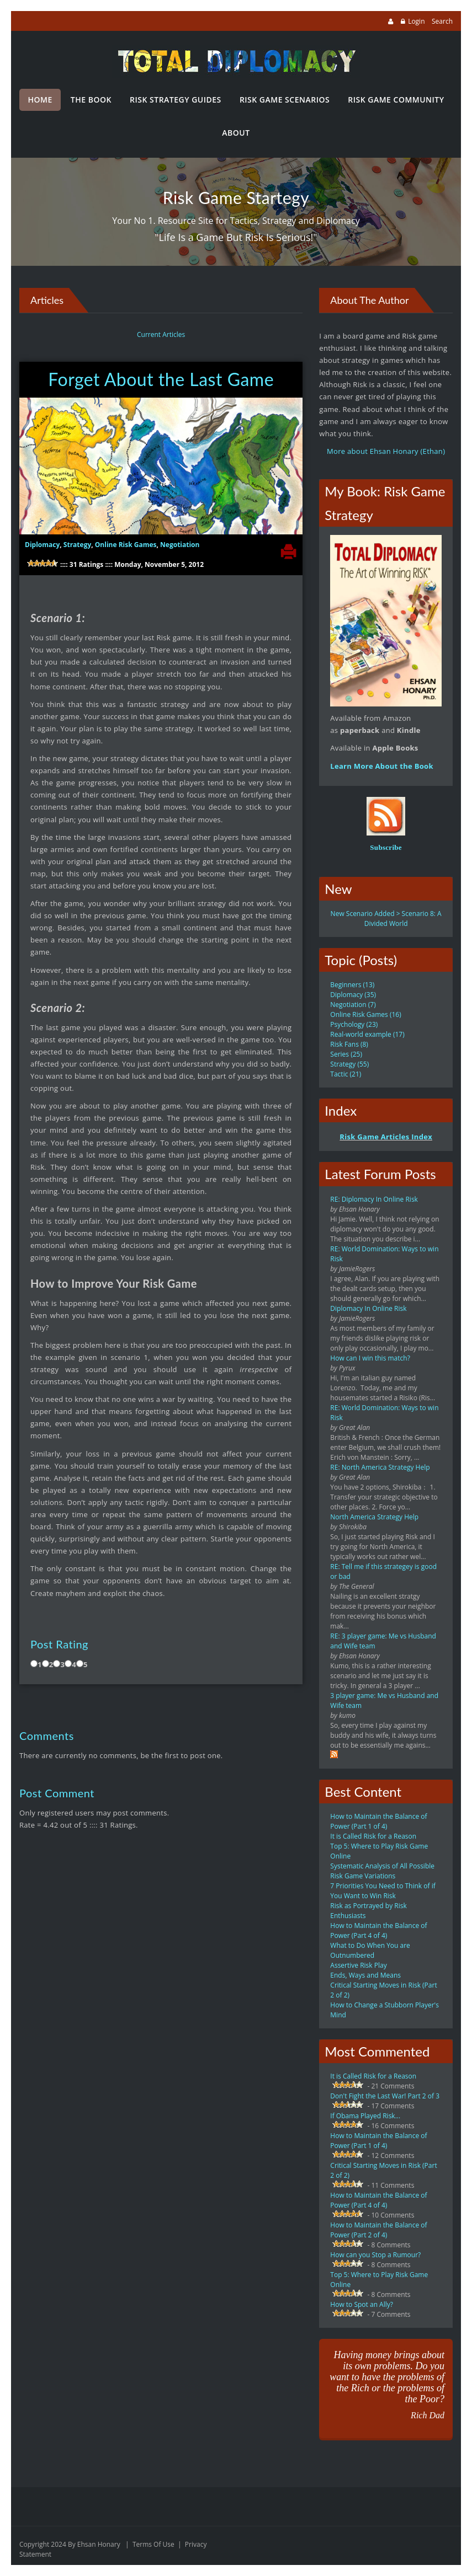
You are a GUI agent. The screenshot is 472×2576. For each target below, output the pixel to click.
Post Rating (59, 1644)
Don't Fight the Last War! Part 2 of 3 (384, 2096)
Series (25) (346, 1054)
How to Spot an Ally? (361, 2304)
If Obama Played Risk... (365, 2115)
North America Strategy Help (374, 1517)
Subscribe (386, 847)
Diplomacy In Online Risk (368, 1308)
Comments (46, 1735)
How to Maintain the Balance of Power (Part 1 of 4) (378, 1821)
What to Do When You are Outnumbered (370, 1950)
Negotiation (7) (352, 1004)
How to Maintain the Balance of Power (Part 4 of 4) (378, 1930)
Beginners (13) (352, 984)
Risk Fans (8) (349, 1044)
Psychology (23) (354, 1024)
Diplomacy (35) (353, 994)
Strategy (77, 544)
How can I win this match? (370, 1358)
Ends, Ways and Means (365, 1975)
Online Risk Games (126, 544)
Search (442, 21)
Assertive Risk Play (358, 1965)
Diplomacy (42, 544)
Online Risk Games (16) (365, 1014)
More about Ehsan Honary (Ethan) (386, 451)
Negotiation (179, 544)
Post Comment (56, 1793)
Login (416, 21)
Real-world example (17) (367, 1034)
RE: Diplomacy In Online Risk (374, 1199)
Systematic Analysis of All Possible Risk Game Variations (382, 1871)
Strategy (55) (349, 1064)
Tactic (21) (345, 1074)
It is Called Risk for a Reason (373, 1836)
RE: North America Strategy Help (379, 1467)
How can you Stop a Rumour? (375, 2254)
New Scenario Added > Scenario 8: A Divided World (386, 918)
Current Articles (161, 334)
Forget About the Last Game (161, 379)
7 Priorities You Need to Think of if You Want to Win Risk (382, 1890)
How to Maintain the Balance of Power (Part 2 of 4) (378, 2230)
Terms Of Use (153, 2544)
